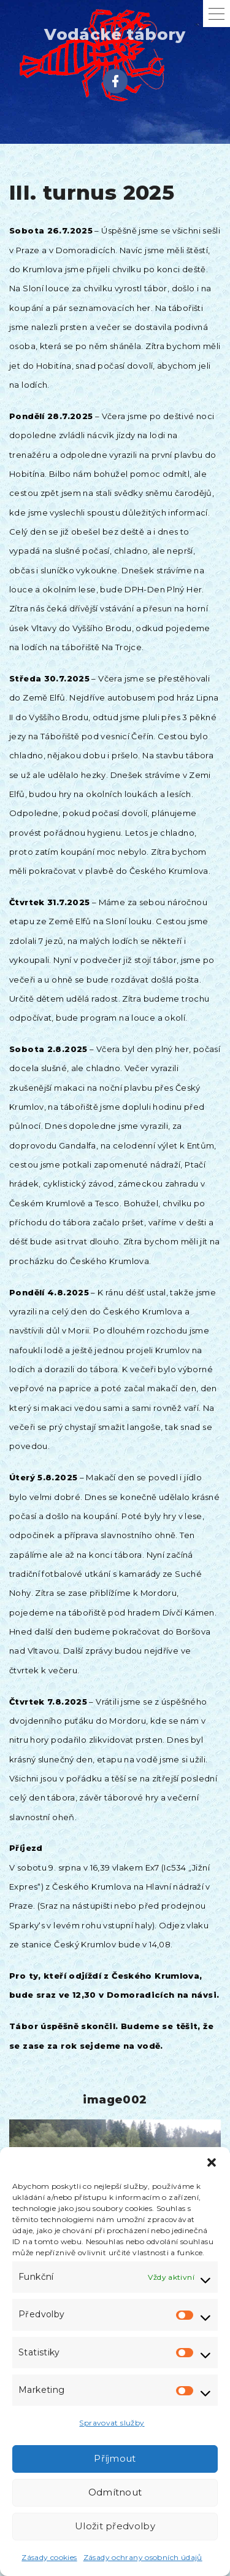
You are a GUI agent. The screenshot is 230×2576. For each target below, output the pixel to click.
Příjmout (115, 2458)
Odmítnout (115, 2492)
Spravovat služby (111, 2422)
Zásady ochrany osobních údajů (142, 2557)
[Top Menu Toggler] (216, 13)
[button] (211, 2162)
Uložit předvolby (115, 2526)
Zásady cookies (49, 2557)
